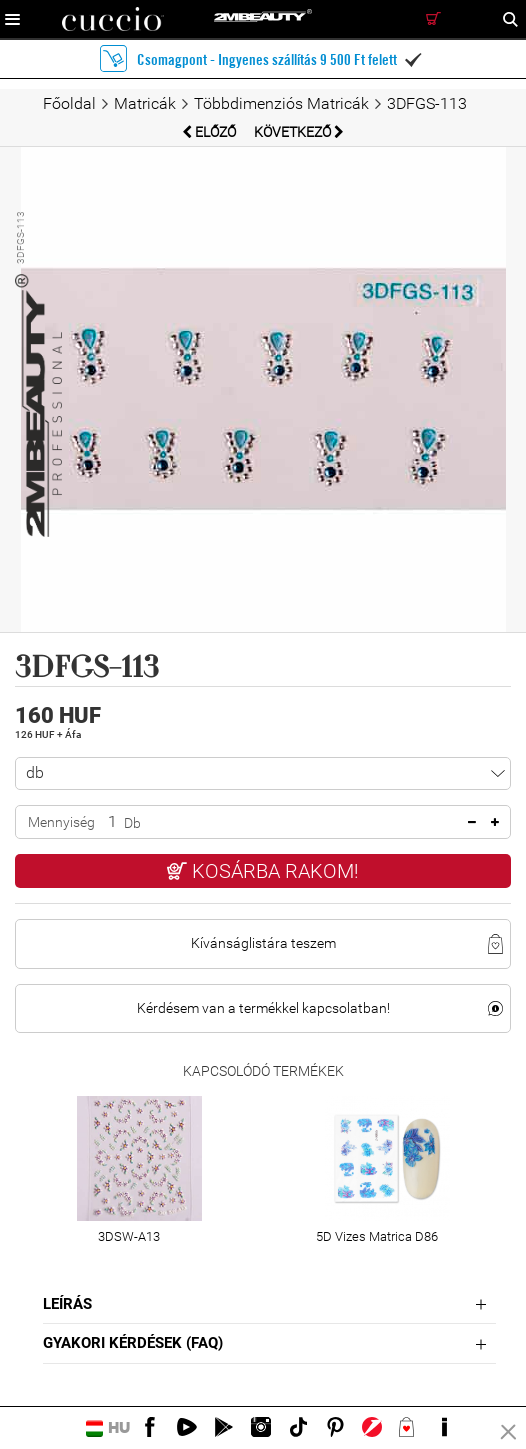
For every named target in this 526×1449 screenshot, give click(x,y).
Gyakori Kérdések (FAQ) (133, 1343)
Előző (210, 132)
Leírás (67, 1304)
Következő (299, 132)
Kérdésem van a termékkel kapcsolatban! (263, 1008)
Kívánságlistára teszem (263, 943)
